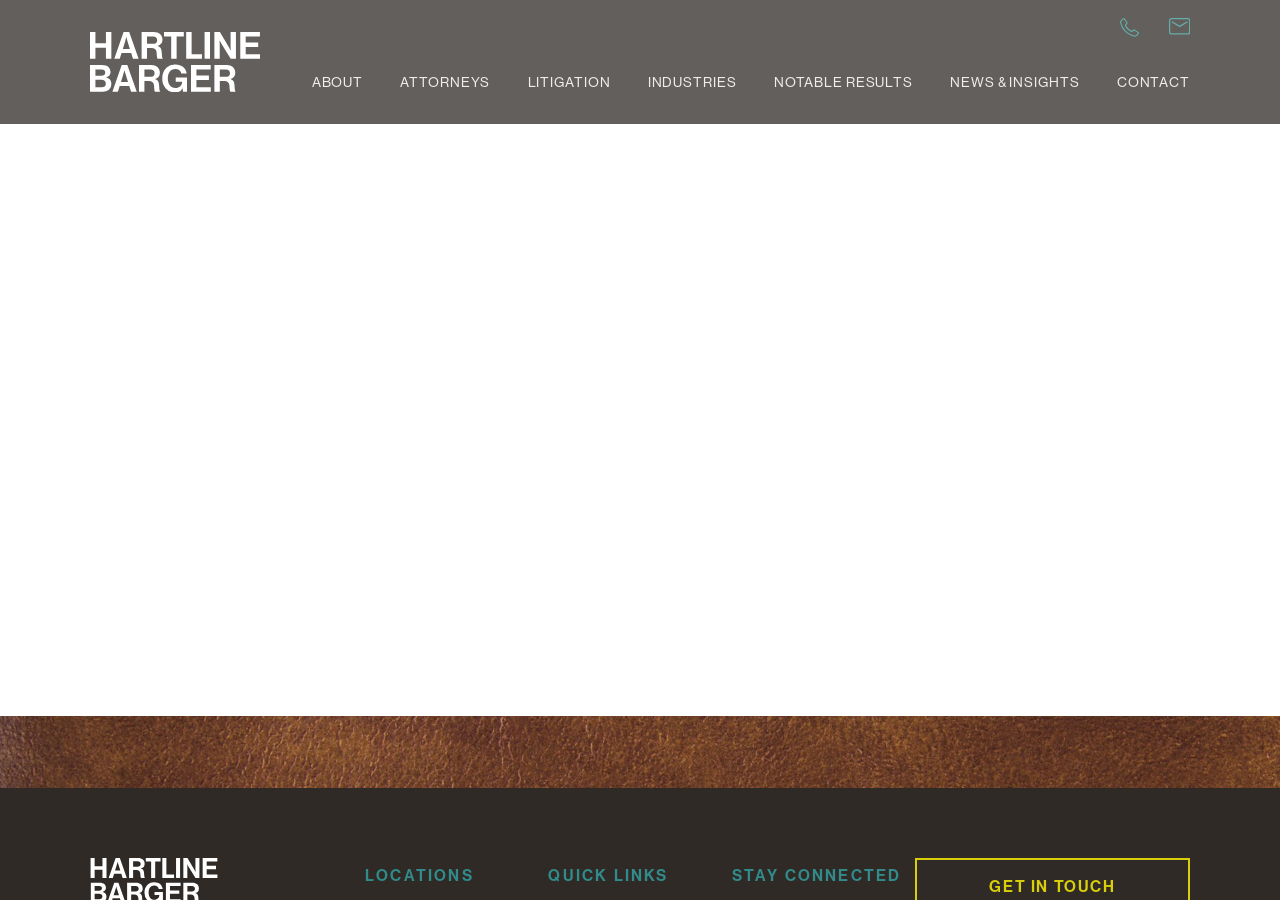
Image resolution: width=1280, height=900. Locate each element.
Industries (692, 82)
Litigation (569, 82)
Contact (1153, 82)
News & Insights (1014, 82)
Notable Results (843, 82)
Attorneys (445, 82)
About (337, 82)
